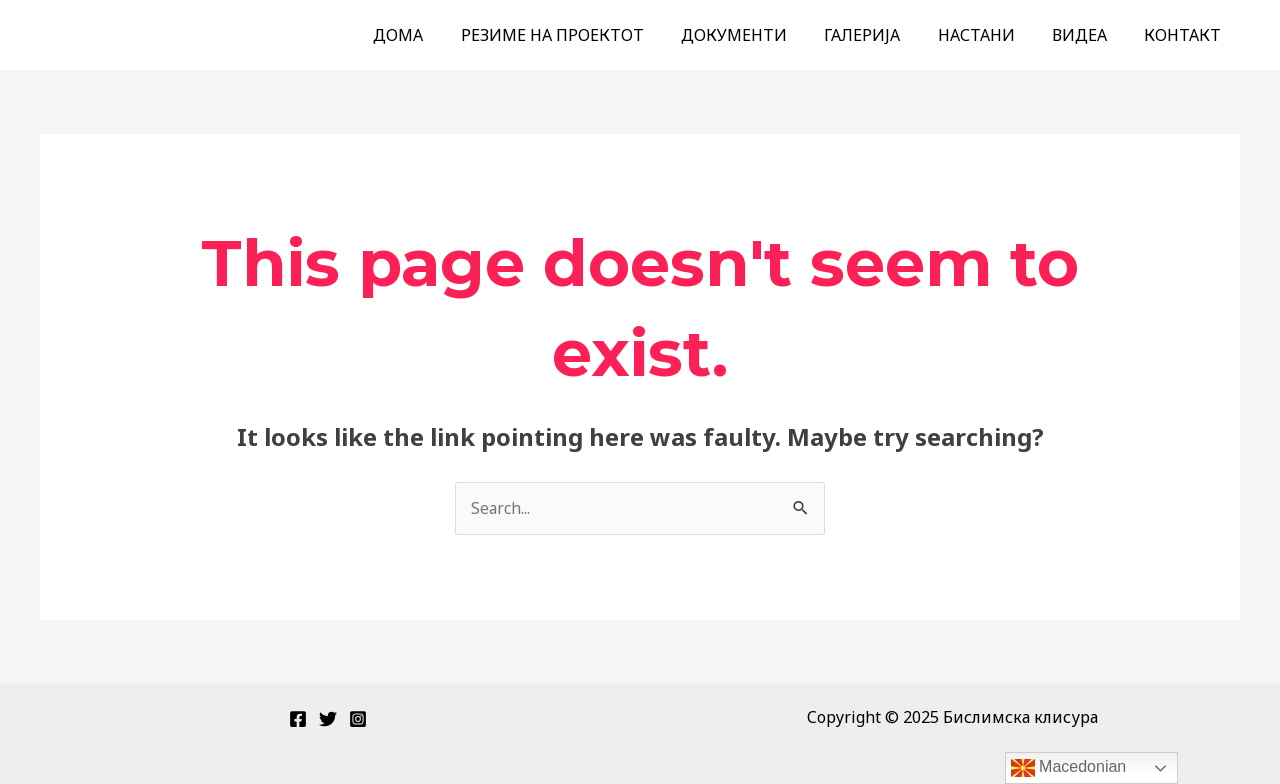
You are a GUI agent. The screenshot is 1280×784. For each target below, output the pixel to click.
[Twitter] (328, 719)
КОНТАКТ (1185, 35)
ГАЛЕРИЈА (881, 35)
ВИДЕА (1087, 35)
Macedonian (1069, 768)
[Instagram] (358, 719)
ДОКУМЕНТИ (758, 35)
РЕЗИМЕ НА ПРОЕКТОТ (581, 35)
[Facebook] (298, 719)
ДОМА (433, 35)
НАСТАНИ (989, 35)
